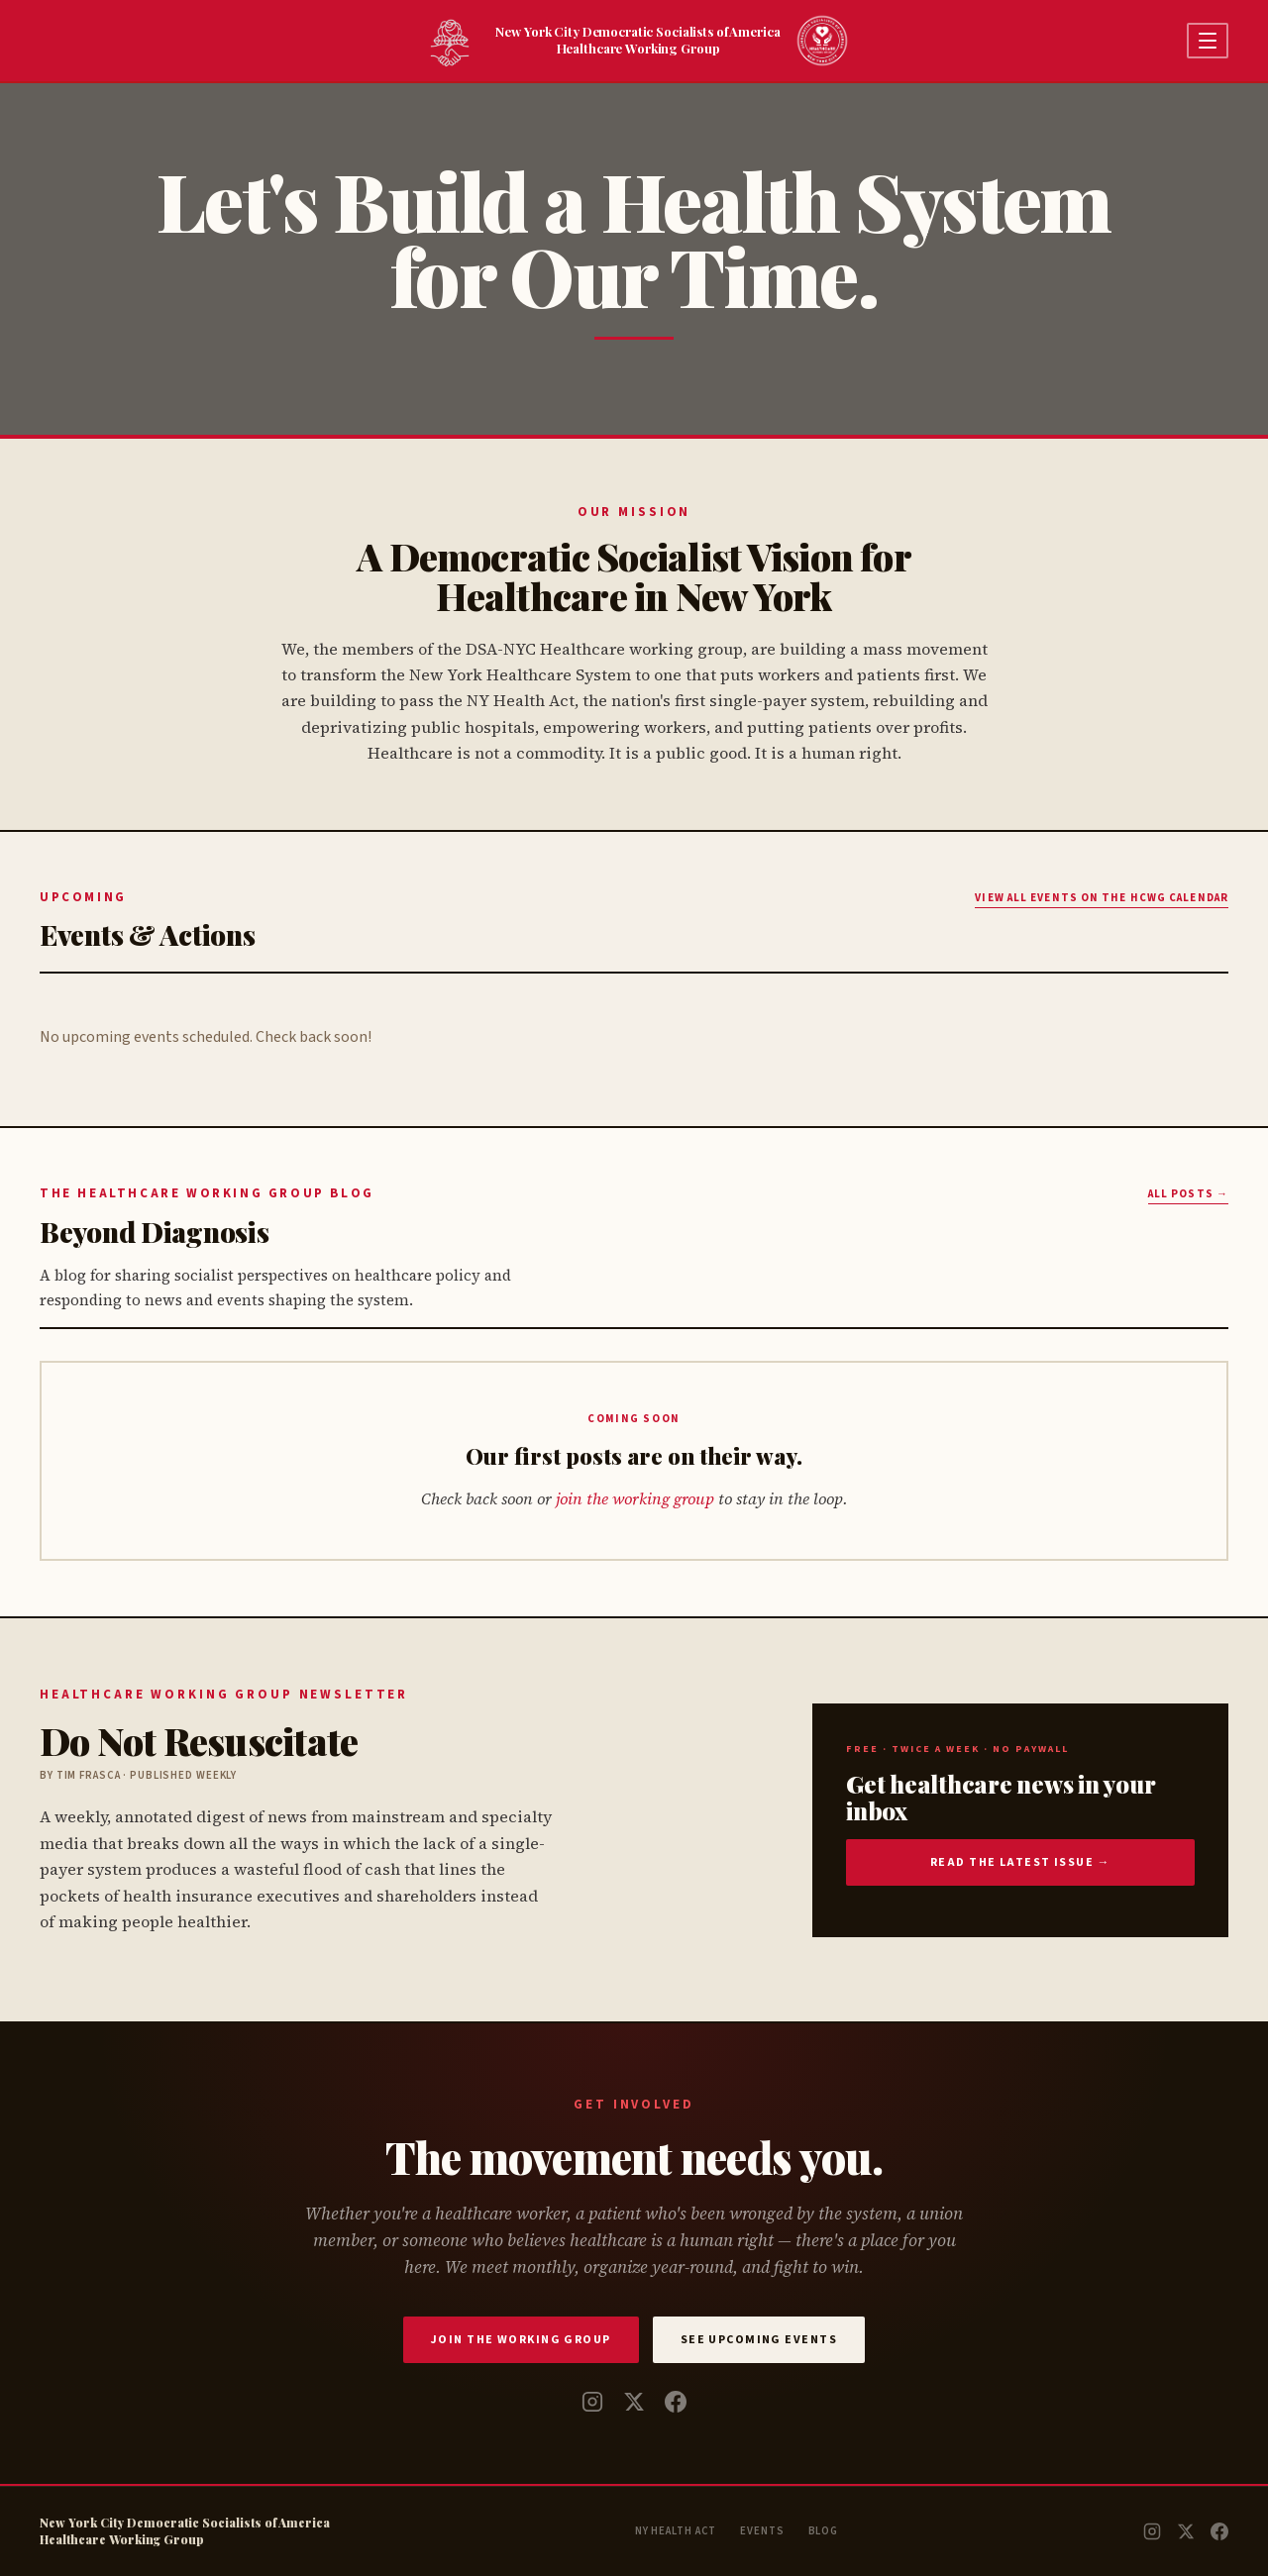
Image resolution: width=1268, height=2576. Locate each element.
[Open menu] (1207, 40)
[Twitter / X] (634, 2402)
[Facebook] (676, 2402)
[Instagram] (592, 2402)
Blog (823, 2531)
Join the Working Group (521, 2339)
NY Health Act (675, 2531)
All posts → (1188, 1193)
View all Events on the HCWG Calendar (1101, 897)
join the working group (635, 1498)
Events (762, 2531)
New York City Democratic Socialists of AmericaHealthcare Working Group (633, 38)
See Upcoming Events (759, 2339)
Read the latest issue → (1020, 1862)
